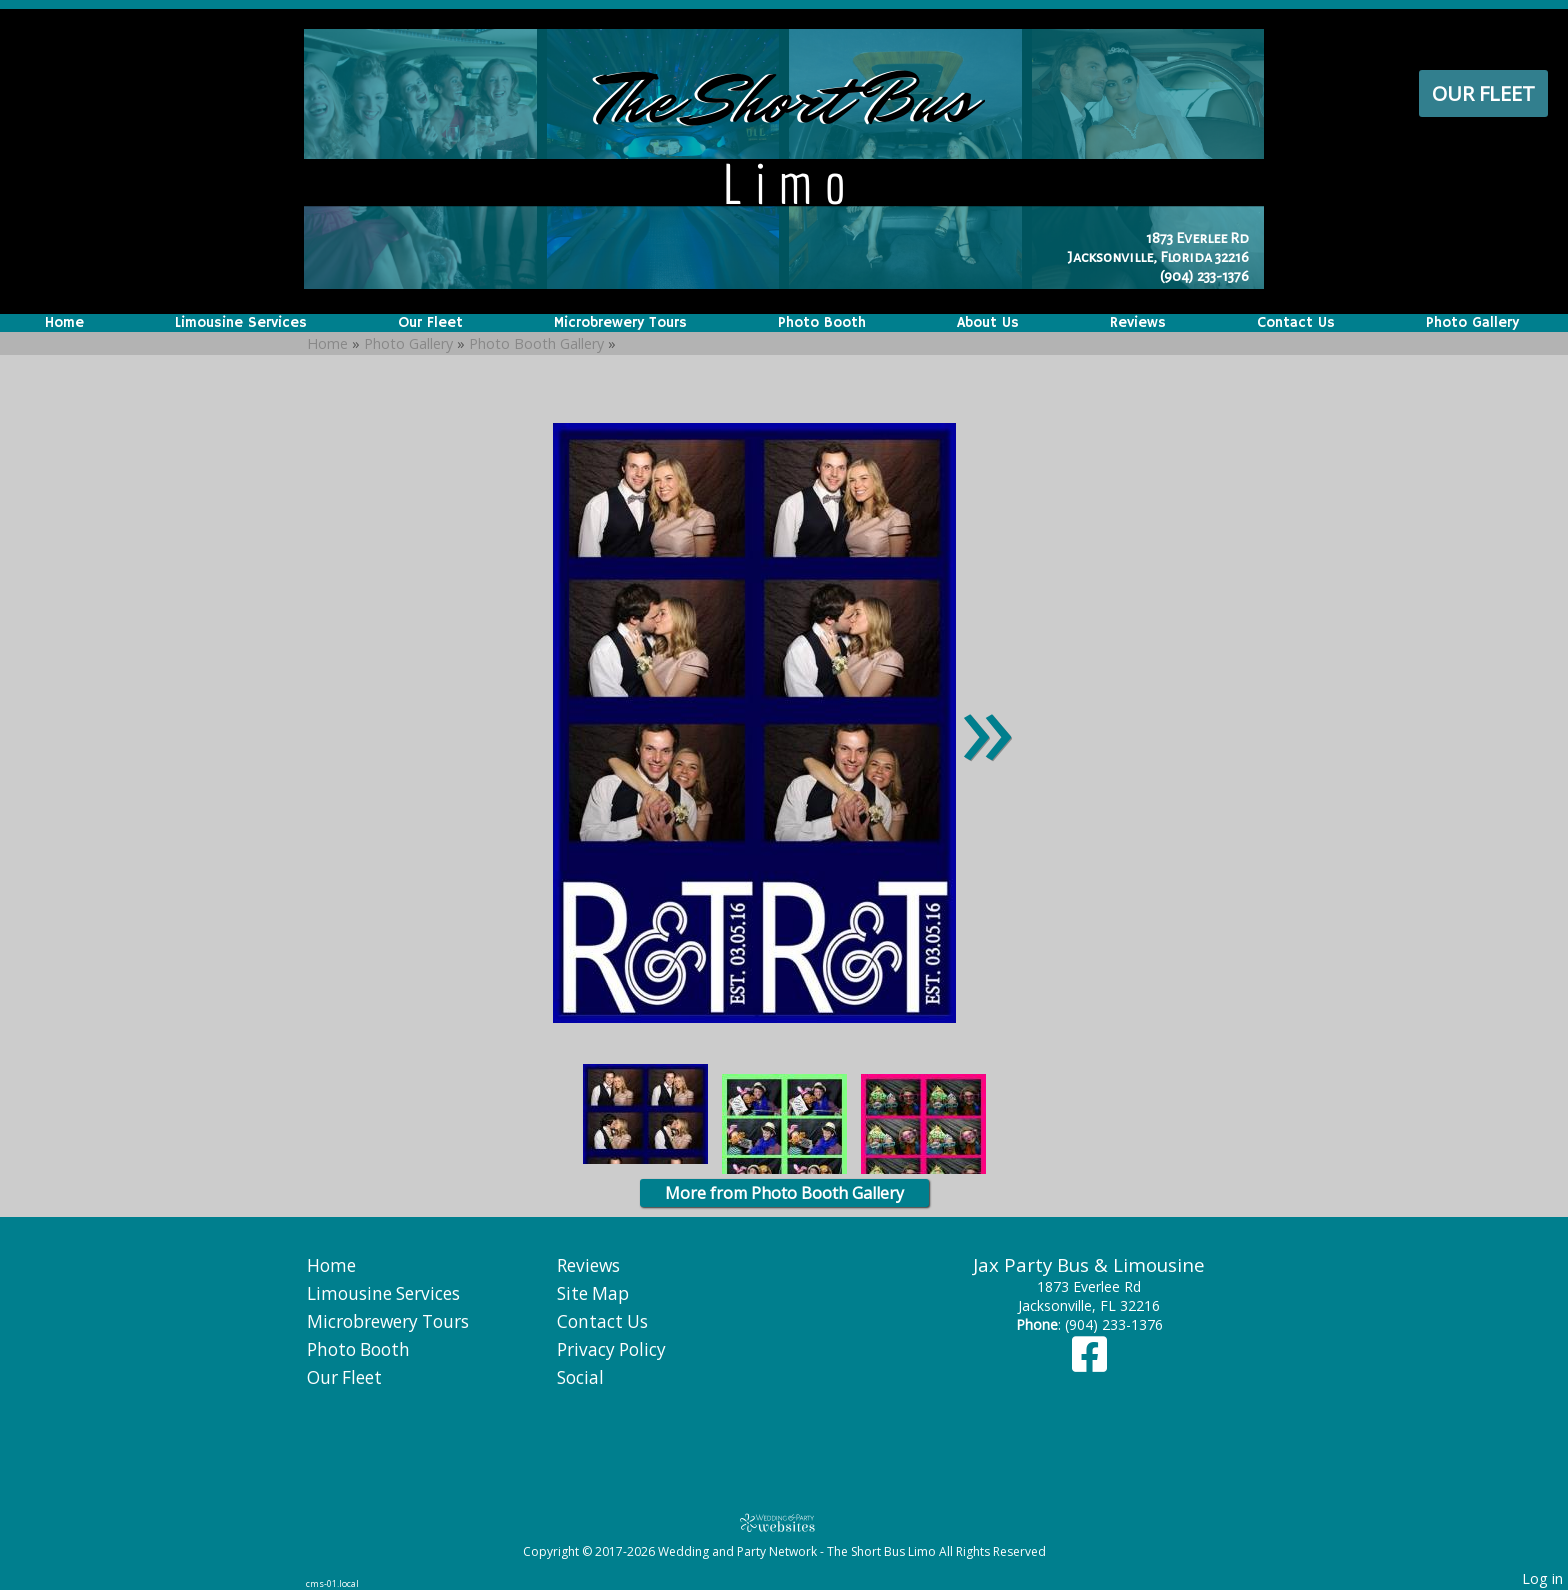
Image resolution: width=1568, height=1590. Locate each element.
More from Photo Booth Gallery (784, 1193)
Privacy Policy (611, 1349)
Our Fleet (1483, 93)
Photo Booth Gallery (536, 343)
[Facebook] (1089, 1363)
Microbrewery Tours (620, 323)
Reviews (1138, 323)
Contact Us (1296, 323)
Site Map (593, 1293)
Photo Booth (822, 323)
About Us (988, 323)
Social (580, 1377)
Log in (1542, 1578)
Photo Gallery (1472, 323)
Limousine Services (241, 323)
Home (64, 323)
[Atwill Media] (784, 1522)
